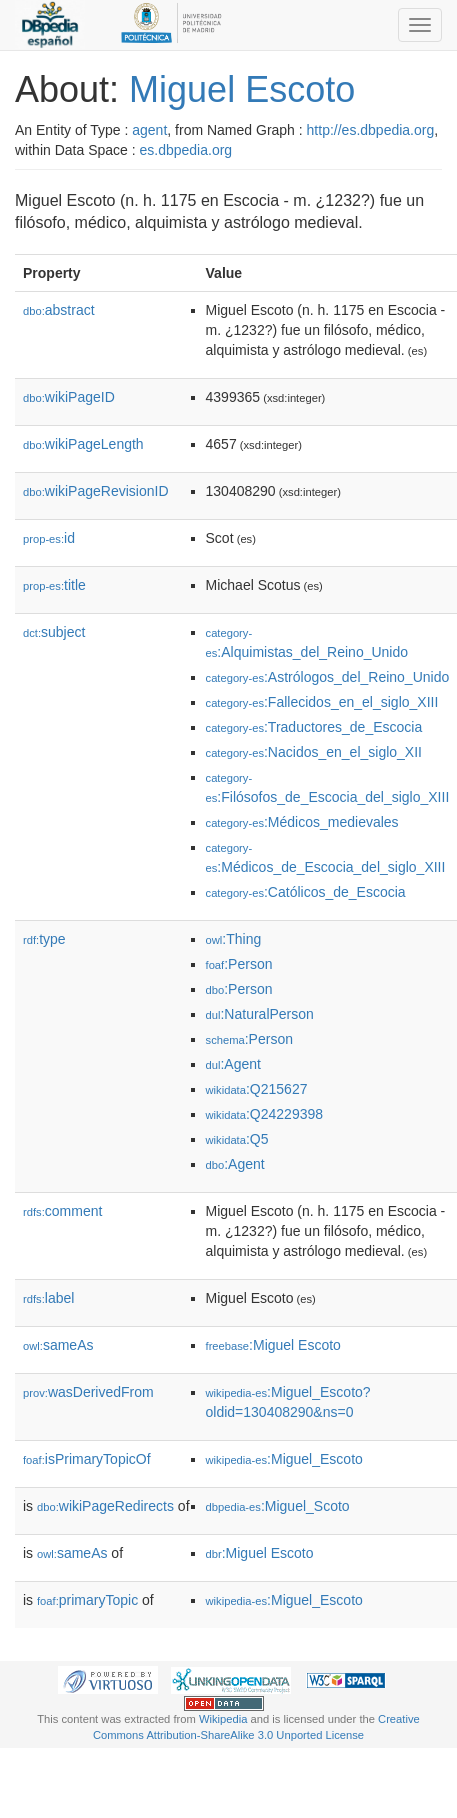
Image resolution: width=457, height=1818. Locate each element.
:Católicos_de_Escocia (306, 892)
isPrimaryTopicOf (87, 1459)
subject (54, 632)
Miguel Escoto (242, 89)
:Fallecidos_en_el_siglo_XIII (322, 702)
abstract (59, 310)
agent (149, 130)
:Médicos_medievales (302, 822)
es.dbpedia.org (186, 150)
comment (62, 1211)
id (49, 538)
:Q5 (237, 1139)
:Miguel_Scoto (278, 1506)
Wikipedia (223, 1719)
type (44, 939)
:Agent (233, 1064)
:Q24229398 (265, 1114)
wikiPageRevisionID (96, 491)
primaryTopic (87, 1600)
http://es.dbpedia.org (371, 130)
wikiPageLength (83, 444)
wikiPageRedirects (105, 1506)
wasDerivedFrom (88, 1392)
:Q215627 (257, 1089)
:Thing (234, 939)
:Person (239, 964)
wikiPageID (69, 397)
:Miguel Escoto (273, 1345)
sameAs (58, 1345)
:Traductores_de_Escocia (314, 727)
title (54, 585)
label (48, 1298)
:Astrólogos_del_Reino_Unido (328, 677)
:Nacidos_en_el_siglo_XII (314, 752)
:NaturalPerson (260, 1014)
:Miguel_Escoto (284, 1459)
